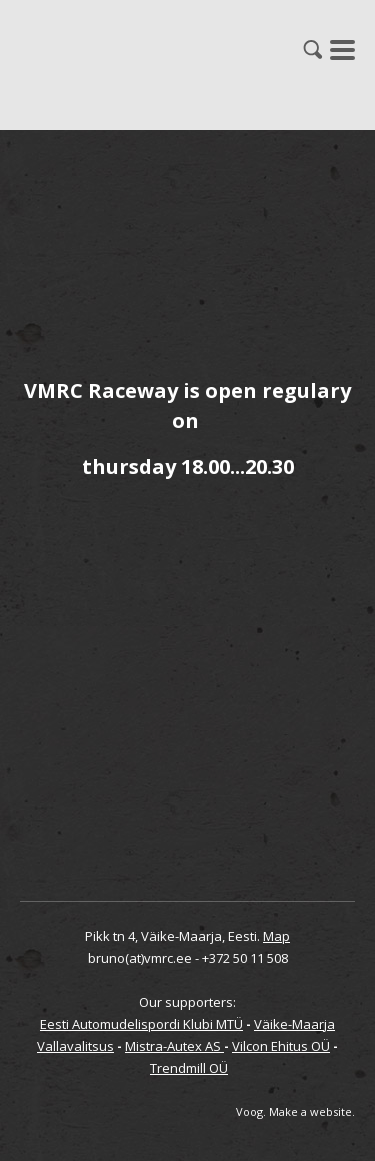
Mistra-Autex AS (174, 1046)
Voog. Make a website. (295, 1111)
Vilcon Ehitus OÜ (281, 1046)
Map (276, 936)
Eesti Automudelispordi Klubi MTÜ (141, 1024)
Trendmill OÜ (189, 1068)
